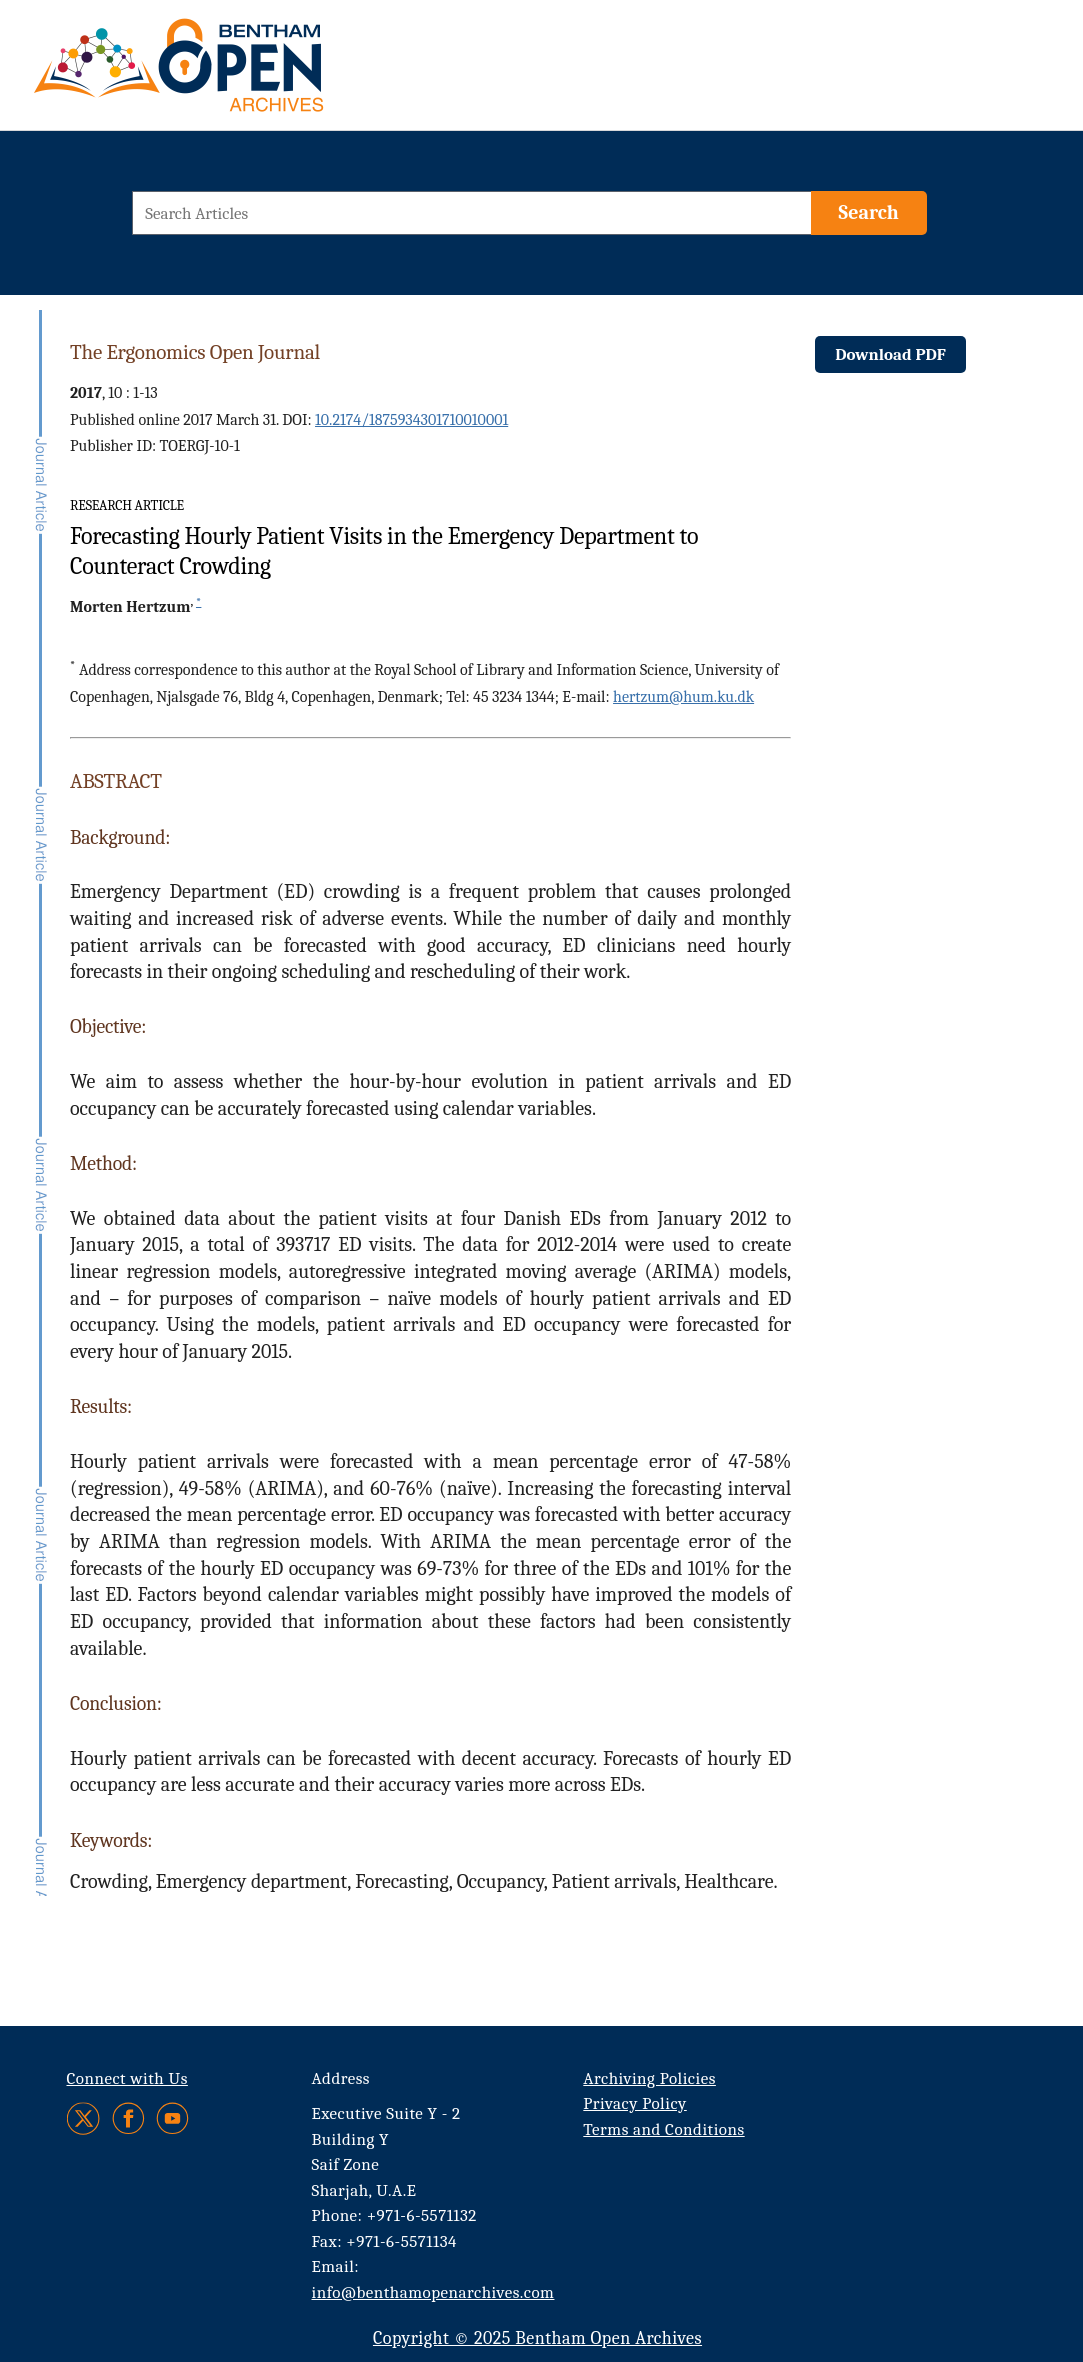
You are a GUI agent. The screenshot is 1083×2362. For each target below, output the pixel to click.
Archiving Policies (649, 2078)
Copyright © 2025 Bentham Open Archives (537, 2338)
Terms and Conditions (663, 2129)
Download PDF (890, 354)
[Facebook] (128, 2118)
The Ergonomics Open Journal (195, 352)
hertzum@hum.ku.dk (683, 697)
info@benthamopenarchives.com (433, 2292)
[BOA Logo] (237, 73)
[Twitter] (84, 2118)
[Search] (869, 213)
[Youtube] (172, 2118)
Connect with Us (127, 2078)
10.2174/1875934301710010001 (411, 420)
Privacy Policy (634, 2103)
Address (341, 2078)
